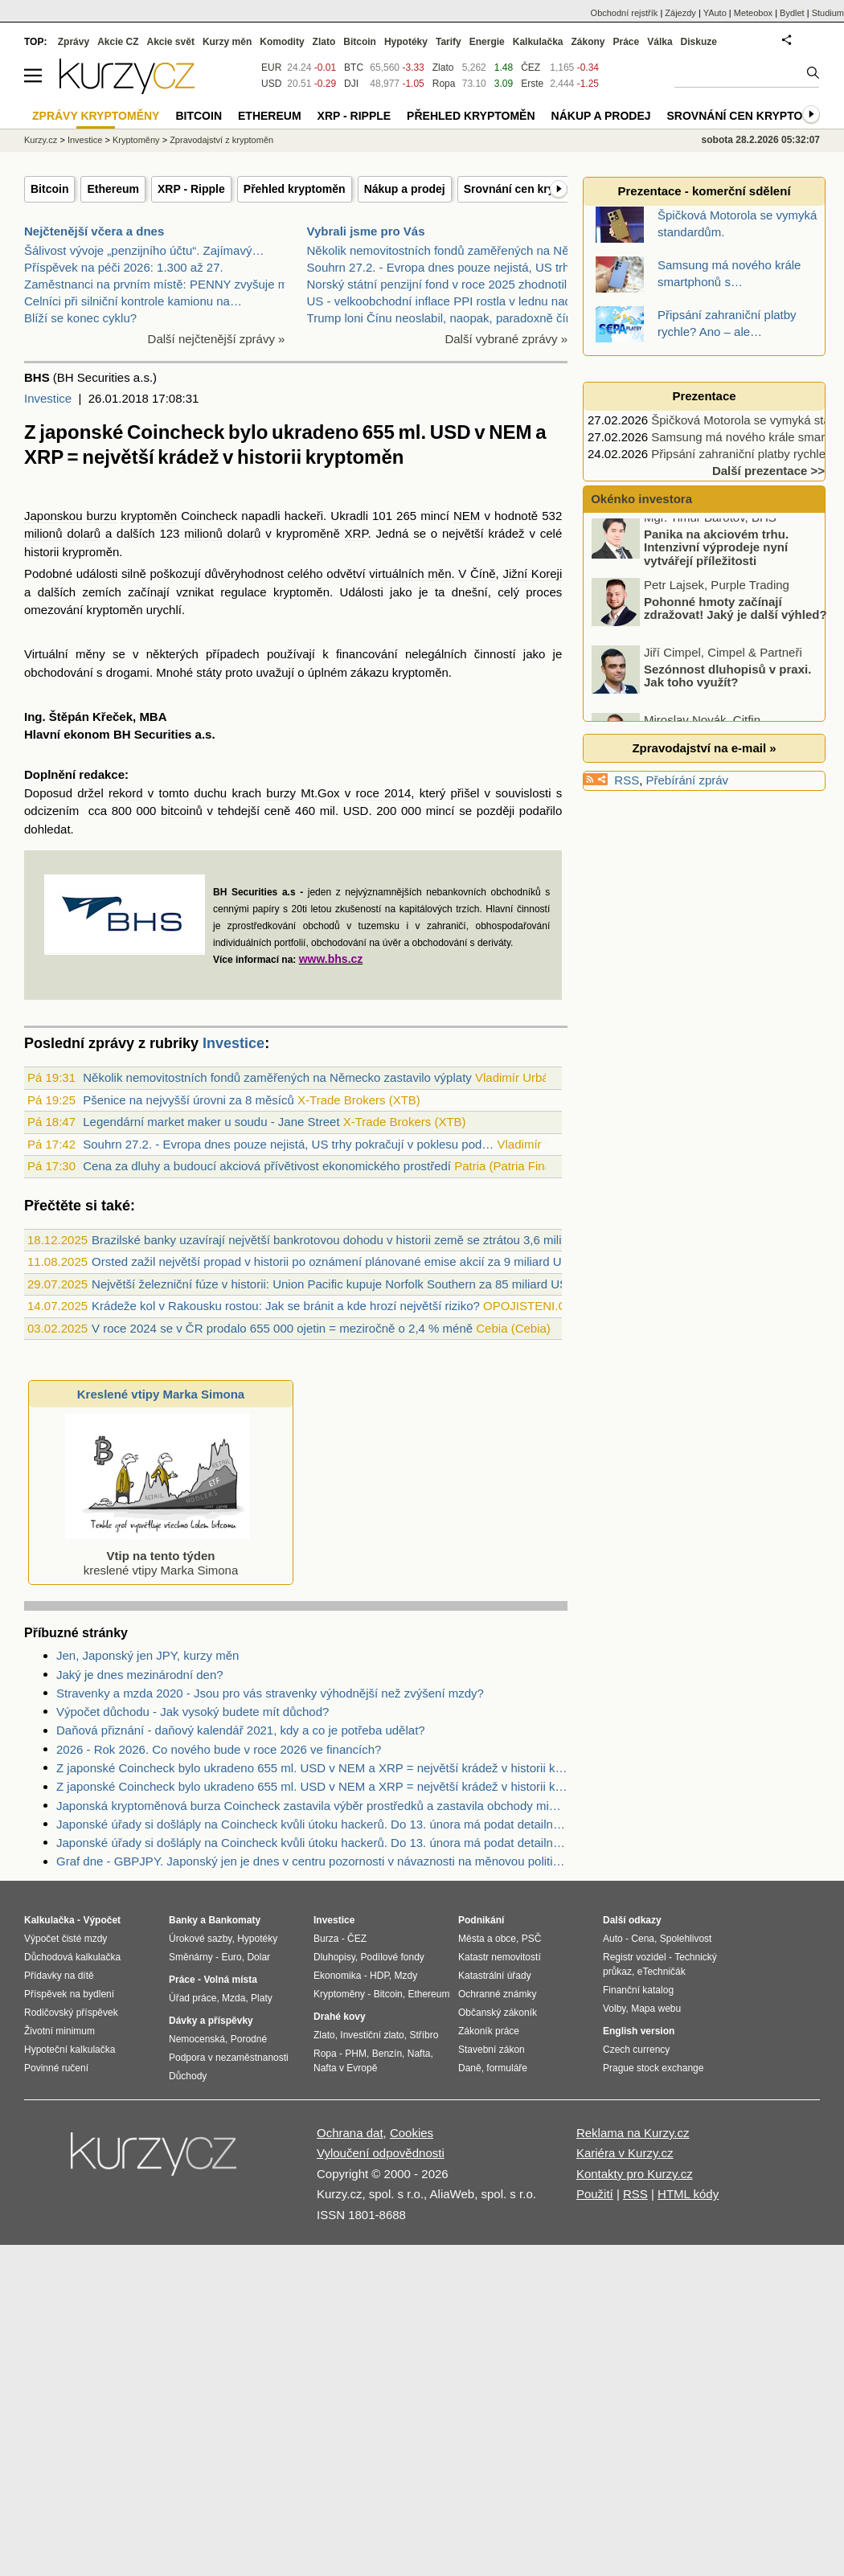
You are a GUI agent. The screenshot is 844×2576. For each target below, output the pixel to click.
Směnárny (191, 1957)
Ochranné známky (497, 1994)
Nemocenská (197, 2039)
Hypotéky (406, 41)
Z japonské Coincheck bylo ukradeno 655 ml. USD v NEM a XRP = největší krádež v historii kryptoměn (311, 1768)
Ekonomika (337, 1975)
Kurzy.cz (40, 140)
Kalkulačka (538, 41)
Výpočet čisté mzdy (65, 1938)
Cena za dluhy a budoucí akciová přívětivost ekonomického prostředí (267, 1166)
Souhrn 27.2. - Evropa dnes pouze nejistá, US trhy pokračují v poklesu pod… (288, 1144)
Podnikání (481, 1920)
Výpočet (102, 1920)
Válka (659, 41)
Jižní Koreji (532, 573)
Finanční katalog (638, 1990)
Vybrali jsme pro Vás (366, 231)
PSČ (532, 1938)
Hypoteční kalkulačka (69, 2049)
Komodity (282, 41)
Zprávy (73, 41)
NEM (466, 515)
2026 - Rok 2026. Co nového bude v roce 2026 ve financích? (218, 1749)
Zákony (587, 41)
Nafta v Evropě (345, 2068)
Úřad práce (192, 1998)
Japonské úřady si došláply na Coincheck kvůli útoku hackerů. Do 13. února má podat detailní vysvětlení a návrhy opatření (311, 1824)
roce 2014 (384, 793)
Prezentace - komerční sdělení (703, 191)
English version (638, 2031)
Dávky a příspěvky (211, 2020)
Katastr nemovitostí (499, 1957)
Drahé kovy (339, 2016)
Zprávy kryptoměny (95, 115)
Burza (325, 1938)
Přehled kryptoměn (295, 188)
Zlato (443, 67)
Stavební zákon (491, 2049)
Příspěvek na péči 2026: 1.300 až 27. (123, 267)
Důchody (188, 2076)
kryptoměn (149, 515)
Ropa (444, 83)
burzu (102, 515)
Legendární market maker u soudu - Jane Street (211, 1121)
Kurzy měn (227, 41)
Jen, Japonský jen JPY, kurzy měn (147, 1655)
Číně (483, 573)
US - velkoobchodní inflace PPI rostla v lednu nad (439, 301)
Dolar (258, 1957)
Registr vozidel (634, 1957)
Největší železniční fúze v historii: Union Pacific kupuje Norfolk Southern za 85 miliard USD (334, 1284)
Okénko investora (640, 499)
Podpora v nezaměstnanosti (229, 2057)
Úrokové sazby (200, 1938)
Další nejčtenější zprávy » (216, 339)
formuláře (506, 2068)
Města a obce (487, 1938)
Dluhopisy (334, 1957)
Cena (642, 1938)
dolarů (83, 533)
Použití (594, 2194)
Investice (48, 398)
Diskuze (699, 41)
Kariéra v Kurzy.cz (625, 2153)
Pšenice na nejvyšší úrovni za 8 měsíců (188, 1100)
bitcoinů (182, 810)
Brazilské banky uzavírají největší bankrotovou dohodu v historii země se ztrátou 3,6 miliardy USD (352, 1240)
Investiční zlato (372, 2035)
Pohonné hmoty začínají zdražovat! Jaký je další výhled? (735, 618)
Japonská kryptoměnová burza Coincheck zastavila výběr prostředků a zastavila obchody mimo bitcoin (311, 1805)
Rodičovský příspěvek (71, 2012)
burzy (281, 793)
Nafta (419, 2053)
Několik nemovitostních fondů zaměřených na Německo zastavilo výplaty (277, 1077)
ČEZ (530, 67)
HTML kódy (688, 2194)
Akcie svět (171, 41)
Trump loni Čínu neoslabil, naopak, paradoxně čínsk (445, 318)
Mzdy (406, 1975)
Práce (626, 41)
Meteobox (753, 13)
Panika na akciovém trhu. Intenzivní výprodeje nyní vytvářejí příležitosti (716, 557)
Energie (487, 41)
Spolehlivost (686, 1938)
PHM (356, 2053)
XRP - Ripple (191, 188)
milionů (43, 533)
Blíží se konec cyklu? (80, 318)
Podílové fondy (392, 1957)
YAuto (715, 13)
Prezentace (703, 396)
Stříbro (423, 2035)
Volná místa (229, 1979)
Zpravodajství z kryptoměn (221, 140)
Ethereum (113, 188)
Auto (613, 1938)
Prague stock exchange (653, 2068)
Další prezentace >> (768, 470)
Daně (469, 2068)
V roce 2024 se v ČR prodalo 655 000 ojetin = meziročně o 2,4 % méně (282, 1328)
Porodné (249, 2039)
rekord (126, 793)
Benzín (387, 2053)
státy (209, 672)
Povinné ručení (56, 2068)
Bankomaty (234, 1920)
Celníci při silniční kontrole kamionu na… (133, 301)
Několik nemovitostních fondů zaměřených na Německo (455, 250)
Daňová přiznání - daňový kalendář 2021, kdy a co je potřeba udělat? (240, 1730)
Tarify (448, 41)
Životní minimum (59, 2031)
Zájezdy (680, 13)
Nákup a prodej (404, 188)
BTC (353, 67)
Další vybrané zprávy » (506, 339)
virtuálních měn (410, 573)
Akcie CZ (117, 41)
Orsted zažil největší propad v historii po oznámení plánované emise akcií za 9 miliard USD (335, 1261)
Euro (231, 1957)
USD (356, 810)
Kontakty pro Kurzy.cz (634, 2174)
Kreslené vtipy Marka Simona (160, 1394)
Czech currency (636, 2049)
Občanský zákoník (497, 2012)
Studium (828, 13)
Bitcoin (49, 188)
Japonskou (53, 515)
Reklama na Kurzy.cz (633, 2133)
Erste (532, 83)
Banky (183, 1920)
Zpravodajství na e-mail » (704, 748)
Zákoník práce (488, 2031)
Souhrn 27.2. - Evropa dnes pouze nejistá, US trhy (441, 267)
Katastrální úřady (494, 1975)
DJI (351, 83)
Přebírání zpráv (687, 780)
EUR (271, 67)
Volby (614, 2008)
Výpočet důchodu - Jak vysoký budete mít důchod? (192, 1711)
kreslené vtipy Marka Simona (157, 1555)
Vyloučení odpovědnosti (381, 2153)
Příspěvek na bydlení (69, 1994)
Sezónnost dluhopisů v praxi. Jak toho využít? (727, 685)
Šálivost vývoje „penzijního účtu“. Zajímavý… (144, 250)
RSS (626, 780)
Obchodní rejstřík (624, 13)
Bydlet (792, 13)
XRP (356, 533)
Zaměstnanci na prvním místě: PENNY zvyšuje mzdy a (170, 284)
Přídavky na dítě (59, 1975)
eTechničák (661, 1971)
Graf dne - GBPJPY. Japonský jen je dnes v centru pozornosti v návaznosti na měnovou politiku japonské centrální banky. (311, 1861)
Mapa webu (656, 2008)
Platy (261, 1998)
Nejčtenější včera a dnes (94, 231)
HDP (379, 1975)
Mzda (233, 1998)
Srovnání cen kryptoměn (529, 188)
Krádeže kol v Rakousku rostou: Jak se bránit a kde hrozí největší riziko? (286, 1306)
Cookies (411, 2133)
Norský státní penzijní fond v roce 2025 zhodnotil (437, 284)
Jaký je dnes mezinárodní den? (139, 1674)
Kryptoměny (136, 140)
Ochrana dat (350, 2133)
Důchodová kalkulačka (72, 1957)
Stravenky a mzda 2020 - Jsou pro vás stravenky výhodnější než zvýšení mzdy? (270, 1693)
